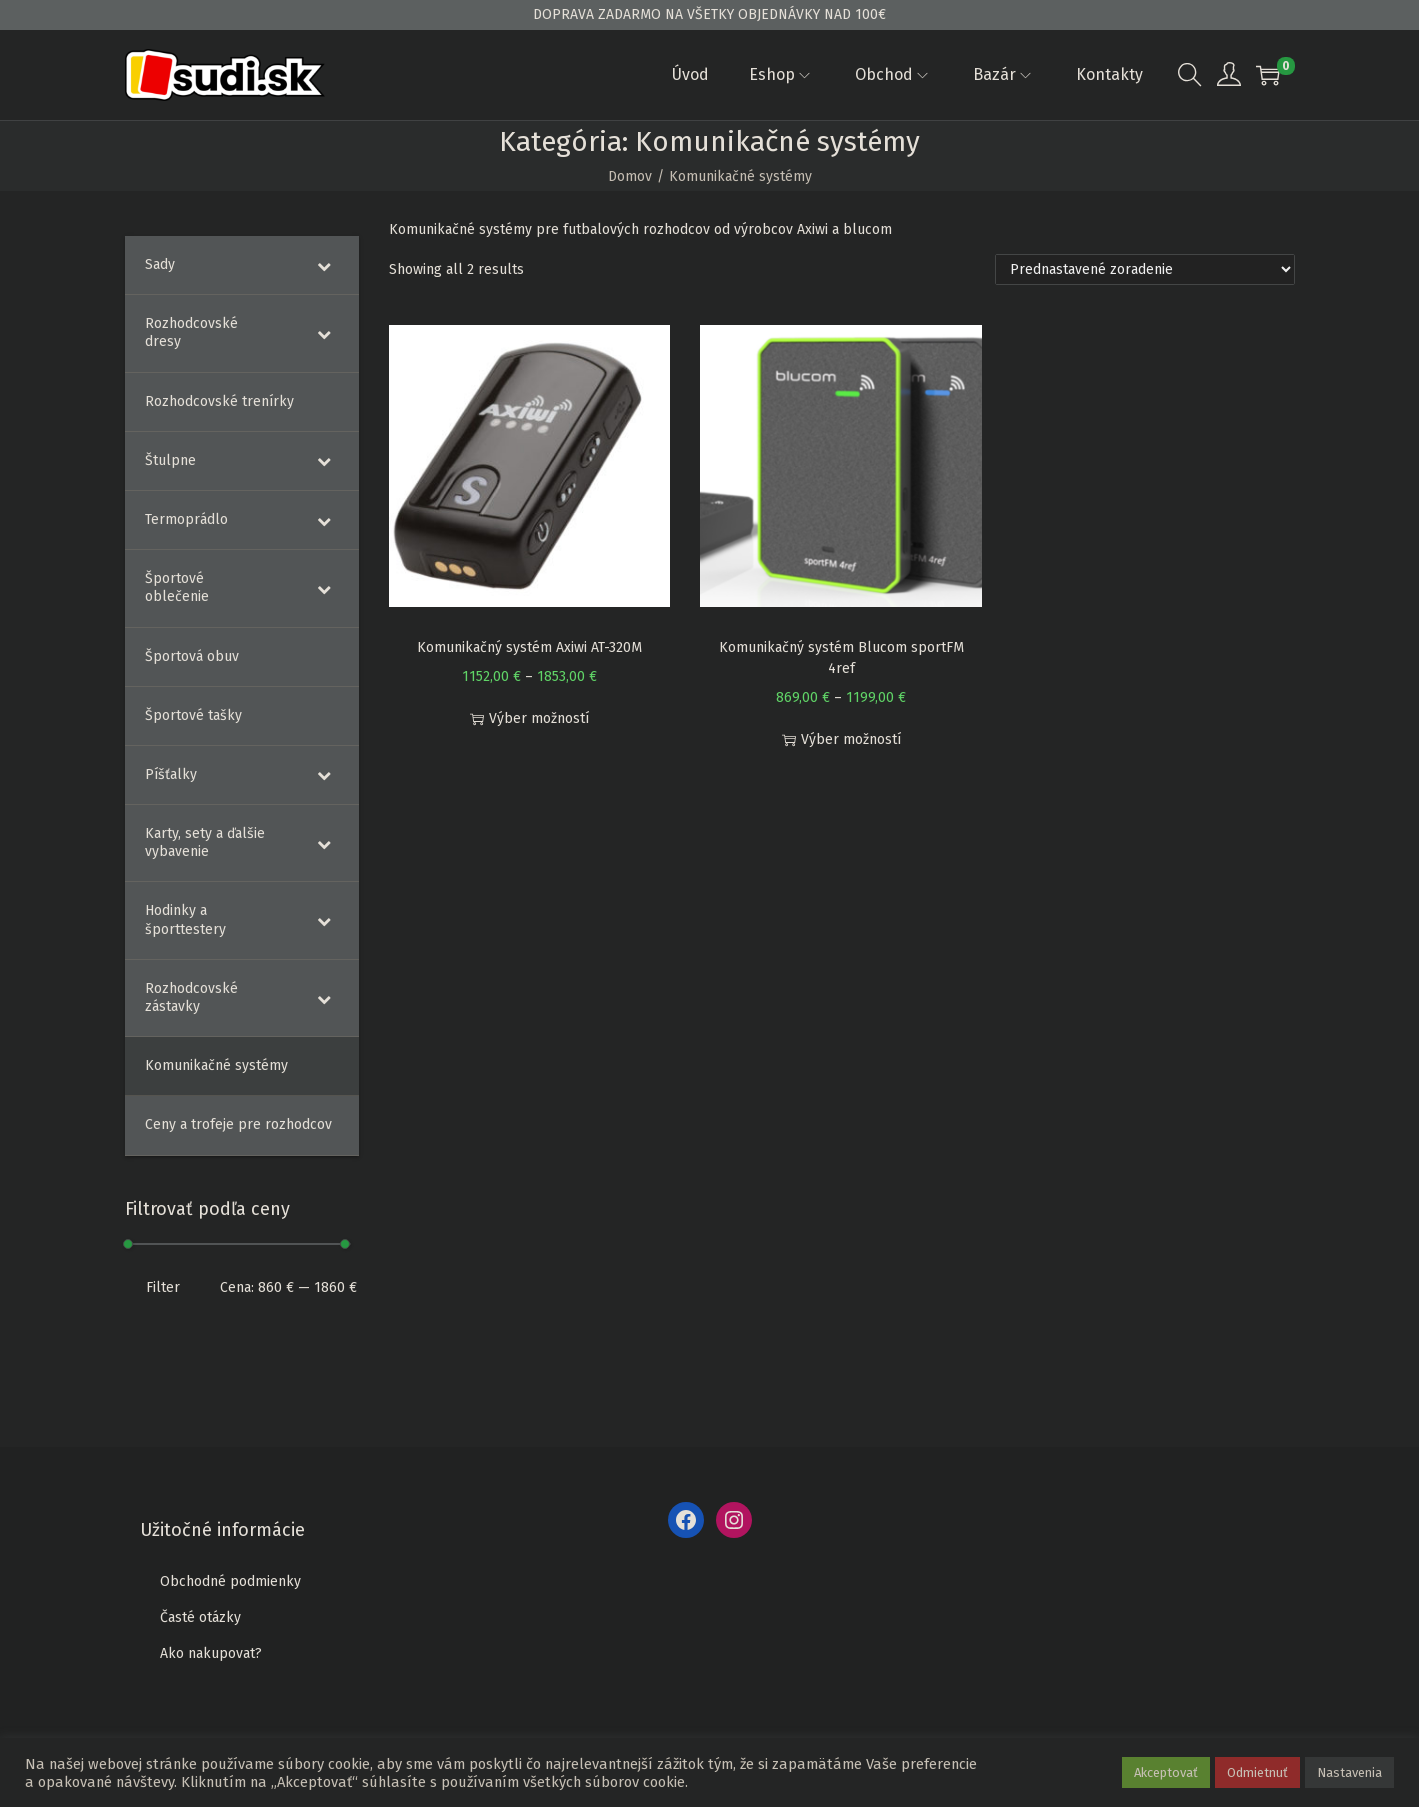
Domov (630, 176)
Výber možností (529, 718)
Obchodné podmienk (227, 1581)
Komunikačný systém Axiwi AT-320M (529, 647)
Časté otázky (200, 1617)
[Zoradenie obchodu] (1145, 269)
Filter (163, 1287)
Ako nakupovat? (211, 1653)
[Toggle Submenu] (324, 265)
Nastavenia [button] (1349, 1772)
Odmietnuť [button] (1257, 1772)
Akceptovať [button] (1166, 1772)
